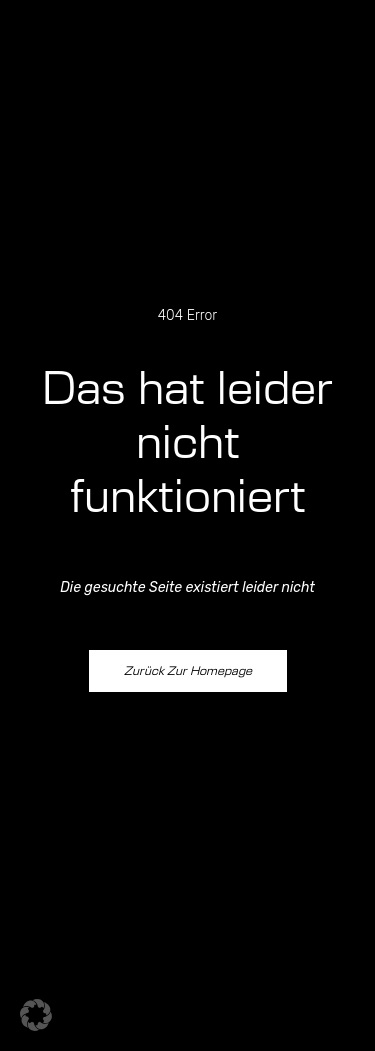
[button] (36, 1015)
